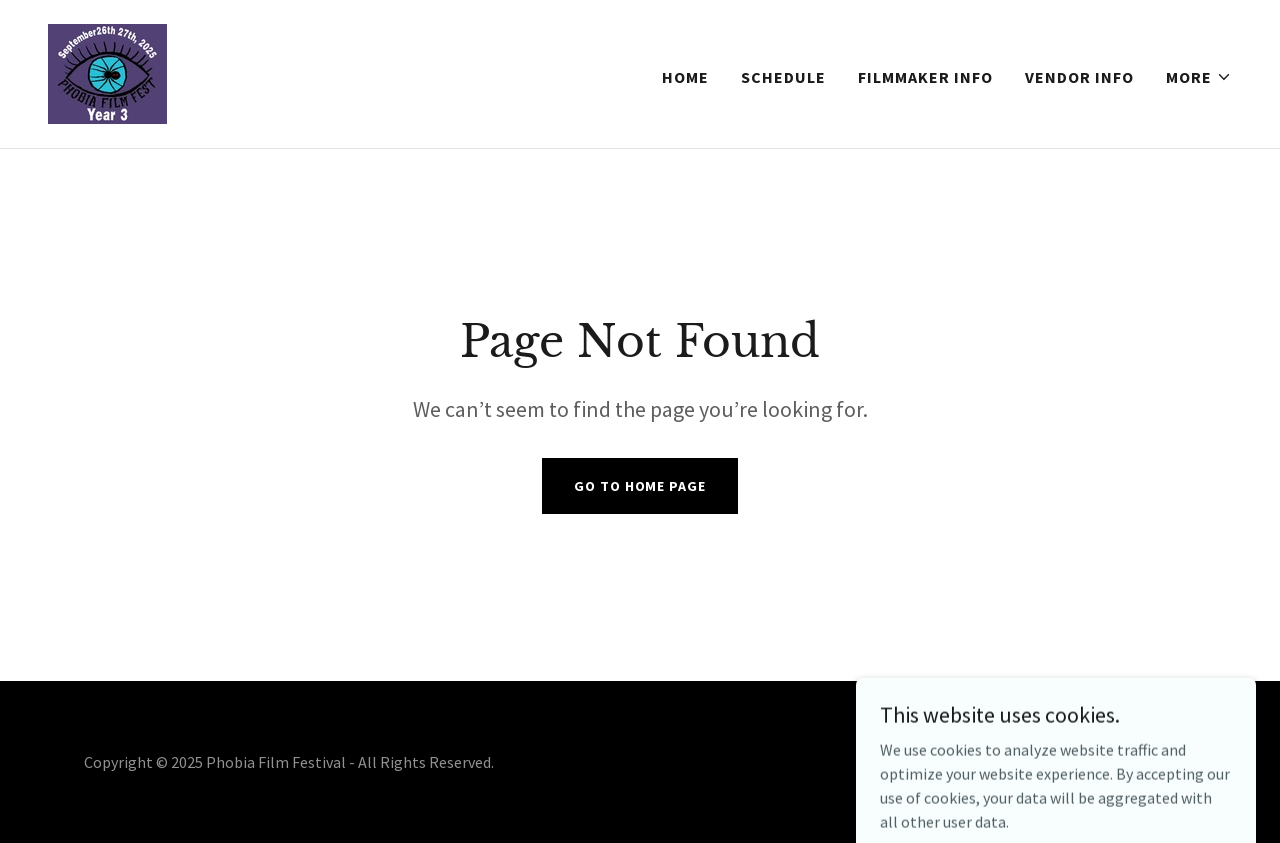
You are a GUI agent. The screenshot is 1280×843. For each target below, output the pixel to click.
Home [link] (685, 77)
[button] (1199, 77)
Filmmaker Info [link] (925, 77)
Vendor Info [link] (1079, 77)
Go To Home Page (639, 486)
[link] (107, 72)
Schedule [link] (783, 77)
